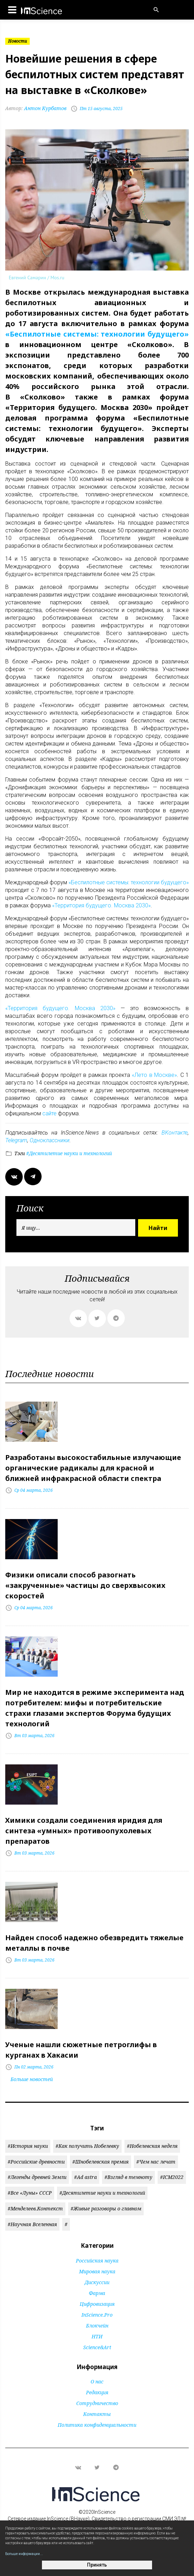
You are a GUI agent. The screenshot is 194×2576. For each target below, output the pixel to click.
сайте (49, 1113)
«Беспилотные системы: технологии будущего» (97, 334)
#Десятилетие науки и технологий (68, 1153)
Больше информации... (24, 2554)
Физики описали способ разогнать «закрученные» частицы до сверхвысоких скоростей (85, 1585)
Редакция (97, 2392)
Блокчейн (97, 2325)
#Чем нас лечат (155, 2161)
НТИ (97, 2336)
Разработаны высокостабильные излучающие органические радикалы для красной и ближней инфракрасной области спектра (93, 1468)
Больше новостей (31, 2079)
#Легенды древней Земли (37, 2177)
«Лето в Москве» (154, 1075)
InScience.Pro (97, 2314)
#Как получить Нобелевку (87, 2146)
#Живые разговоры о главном (106, 2208)
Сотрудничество (97, 2403)
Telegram (16, 1140)
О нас (97, 2381)
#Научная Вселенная (32, 2224)
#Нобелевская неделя (152, 2146)
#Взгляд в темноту (128, 2177)
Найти (158, 1228)
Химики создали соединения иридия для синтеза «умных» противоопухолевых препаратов (83, 1830)
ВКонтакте (174, 1132)
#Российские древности (36, 2161)
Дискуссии (97, 2282)
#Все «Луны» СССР (30, 2192)
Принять (97, 2565)
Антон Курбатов (35, 108)
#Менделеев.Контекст (35, 2208)
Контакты (97, 2414)
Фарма (97, 2293)
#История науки (28, 2146)
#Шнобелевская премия (100, 2161)
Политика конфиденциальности (97, 2425)
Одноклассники (50, 1140)
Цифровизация (97, 2304)
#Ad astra (85, 2177)
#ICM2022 (172, 2177)
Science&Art (97, 2347)
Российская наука (97, 2260)
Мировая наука (97, 2271)
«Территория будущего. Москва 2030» (101, 905)
